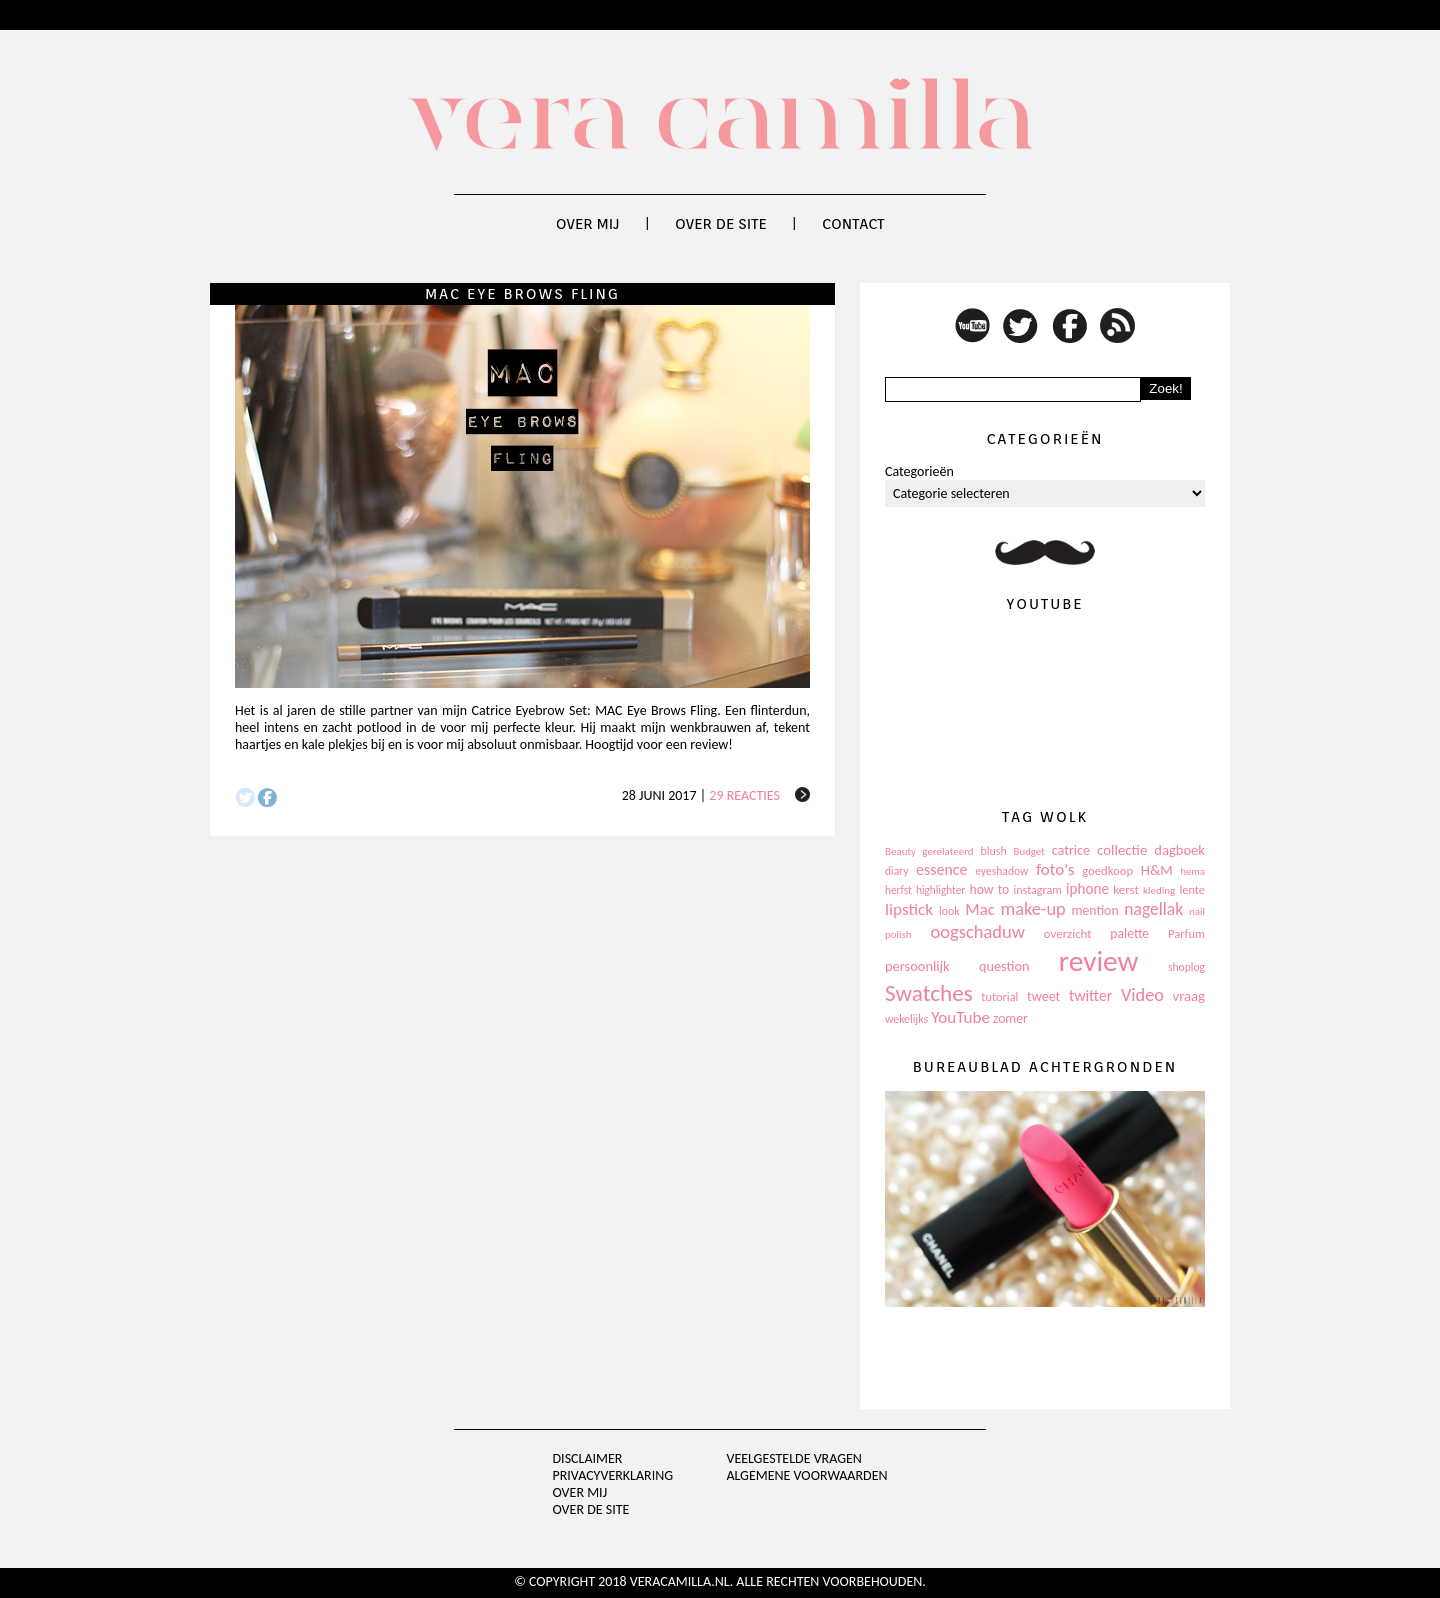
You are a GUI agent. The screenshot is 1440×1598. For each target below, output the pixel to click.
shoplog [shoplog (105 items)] (1186, 967)
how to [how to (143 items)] (990, 889)
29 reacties (744, 795)
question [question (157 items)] (1004, 966)
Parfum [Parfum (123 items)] (1186, 933)
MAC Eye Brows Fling (522, 294)
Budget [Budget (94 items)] (1029, 851)
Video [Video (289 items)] (1142, 995)
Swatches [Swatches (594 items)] (929, 993)
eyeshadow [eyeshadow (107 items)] (1001, 871)
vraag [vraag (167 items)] (1188, 996)
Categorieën (919, 471)
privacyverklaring (613, 1475)
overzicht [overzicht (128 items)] (1068, 933)
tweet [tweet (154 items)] (1043, 996)
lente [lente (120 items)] (1192, 889)
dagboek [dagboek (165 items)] (1179, 850)
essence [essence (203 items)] (942, 869)
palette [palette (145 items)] (1129, 933)
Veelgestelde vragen (793, 1458)
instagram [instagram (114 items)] (1037, 890)
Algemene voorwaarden (806, 1475)
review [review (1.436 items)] (1099, 961)
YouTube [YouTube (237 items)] (960, 1017)
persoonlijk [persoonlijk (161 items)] (917, 966)
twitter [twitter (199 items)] (1091, 995)
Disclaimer (588, 1458)
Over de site (721, 224)
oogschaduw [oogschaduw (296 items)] (977, 931)
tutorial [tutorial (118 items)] (999, 996)
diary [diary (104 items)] (896, 871)
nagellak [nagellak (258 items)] (1153, 909)
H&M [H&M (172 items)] (1157, 870)
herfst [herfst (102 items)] (898, 890)
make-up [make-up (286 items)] (1032, 909)
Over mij (588, 224)
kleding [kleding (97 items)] (1159, 890)
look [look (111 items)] (949, 911)
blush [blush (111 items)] (994, 851)
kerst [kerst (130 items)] (1126, 889)
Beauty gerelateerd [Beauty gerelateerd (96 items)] (929, 851)
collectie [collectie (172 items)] (1122, 850)
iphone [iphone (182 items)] (1087, 889)
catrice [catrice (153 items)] (1071, 850)
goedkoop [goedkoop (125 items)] (1107, 870)
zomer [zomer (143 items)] (1010, 1018)
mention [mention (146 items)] (1094, 910)
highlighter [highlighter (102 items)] (940, 890)
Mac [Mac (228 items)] (979, 909)
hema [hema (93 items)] (1192, 871)
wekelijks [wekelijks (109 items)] (906, 1019)
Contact (853, 224)
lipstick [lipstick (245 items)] (909, 909)
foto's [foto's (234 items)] (1055, 869)
